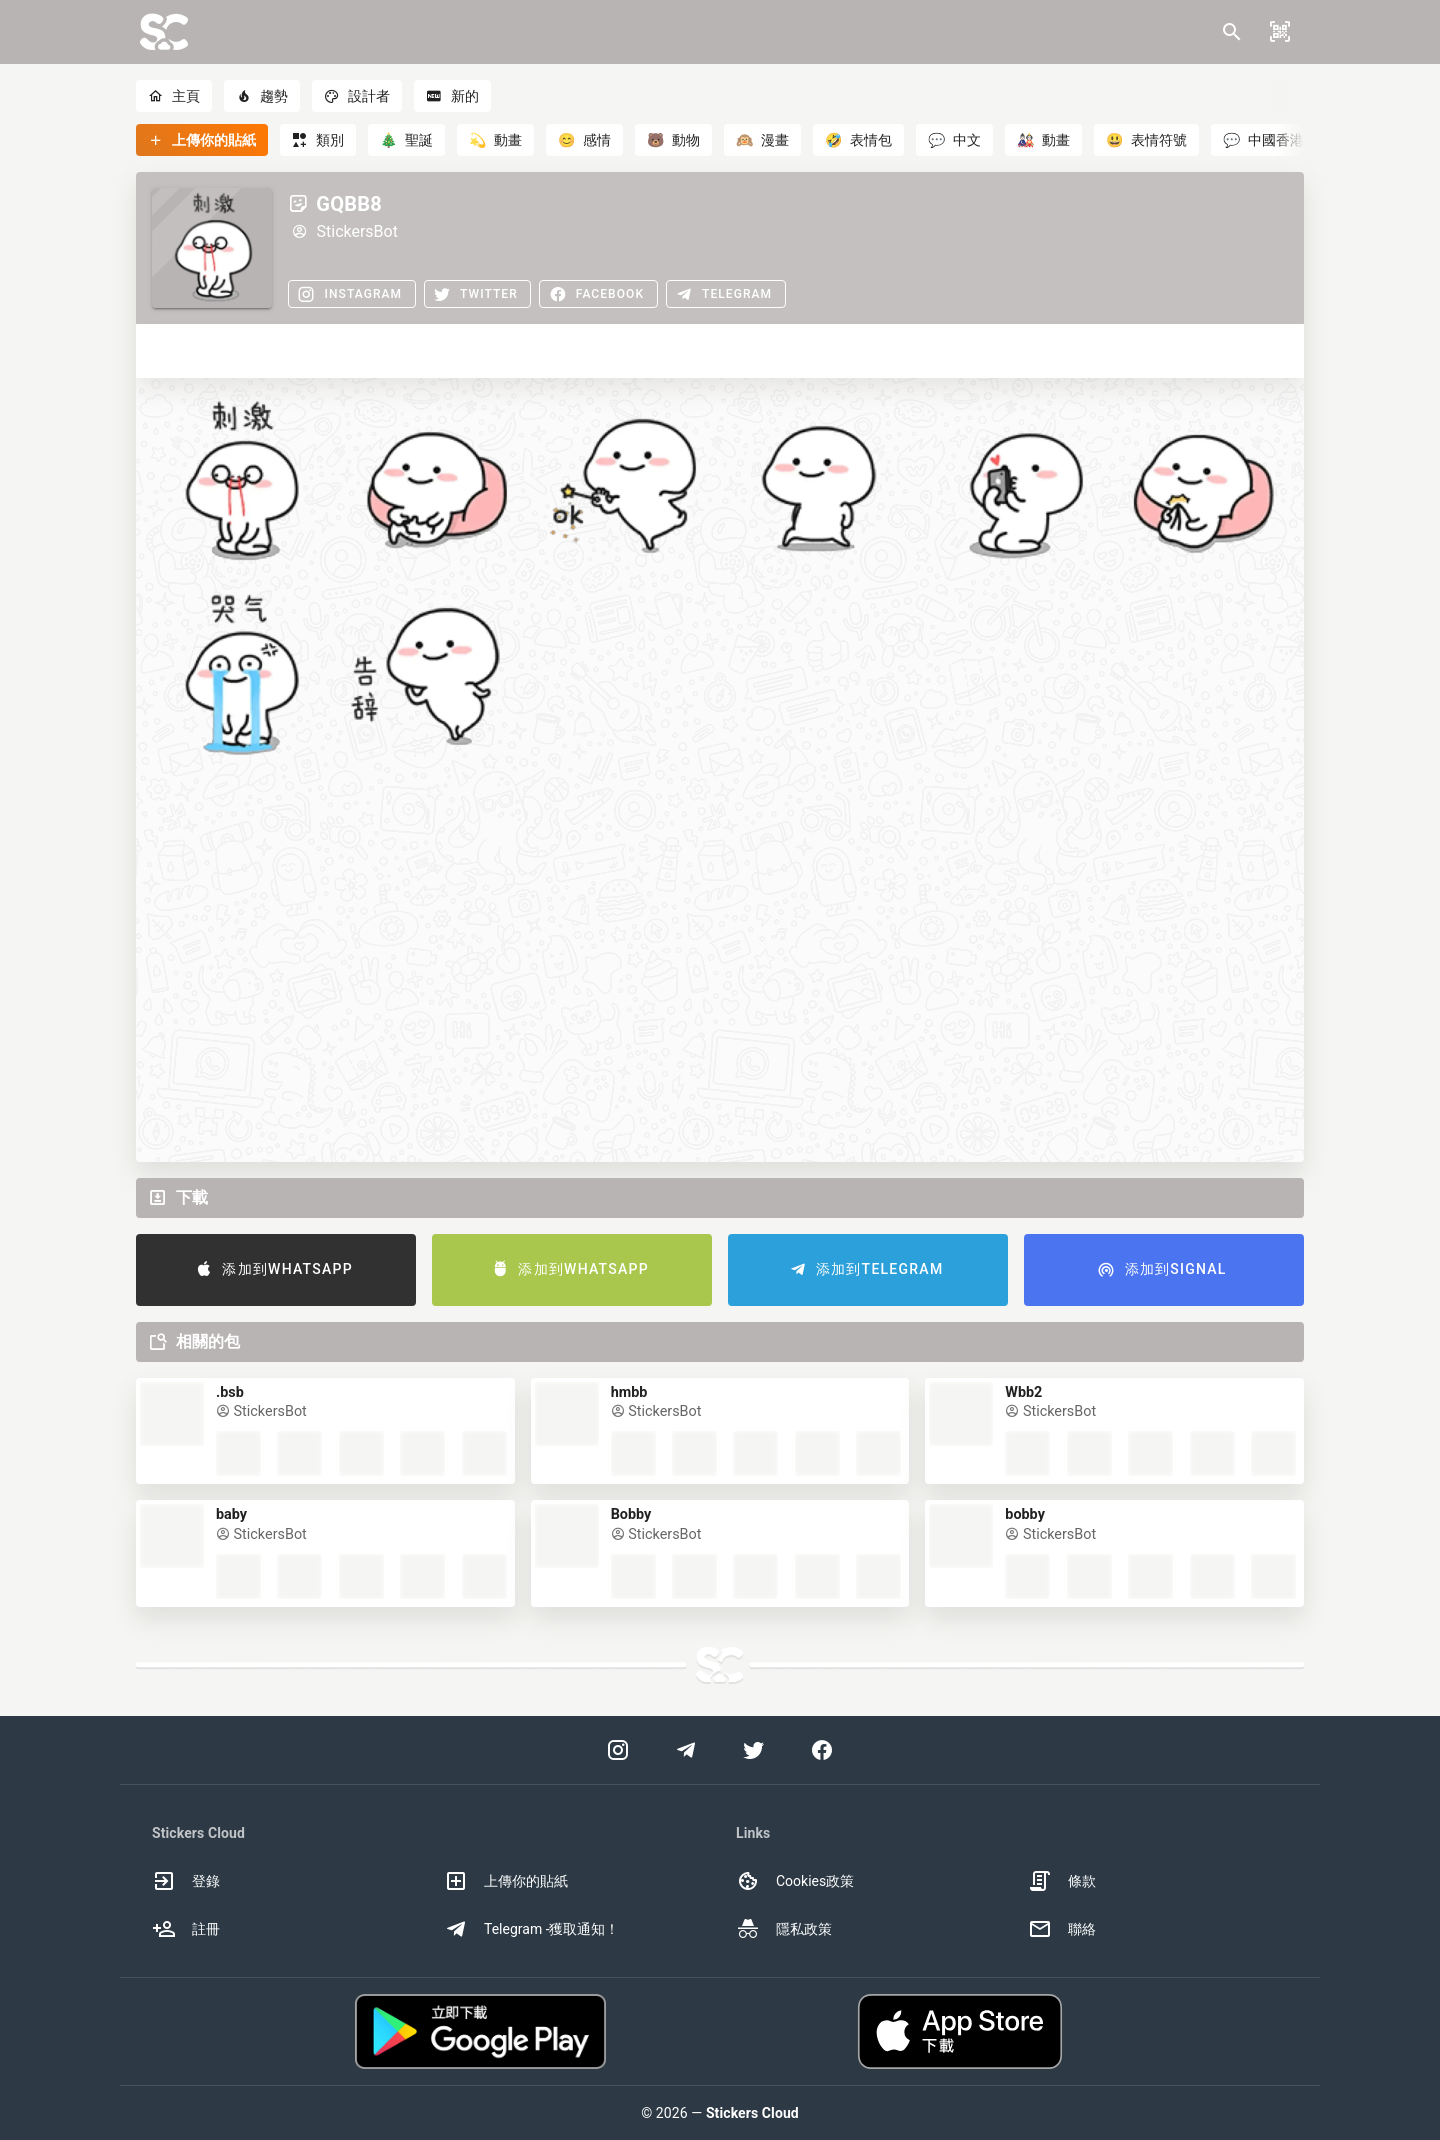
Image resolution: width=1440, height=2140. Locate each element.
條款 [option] (1062, 1881)
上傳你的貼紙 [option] (506, 1881)
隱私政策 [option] (784, 1929)
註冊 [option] (186, 1929)
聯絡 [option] (1062, 1929)
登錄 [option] (186, 1881)
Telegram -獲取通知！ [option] (532, 1929)
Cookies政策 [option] (795, 1881)
